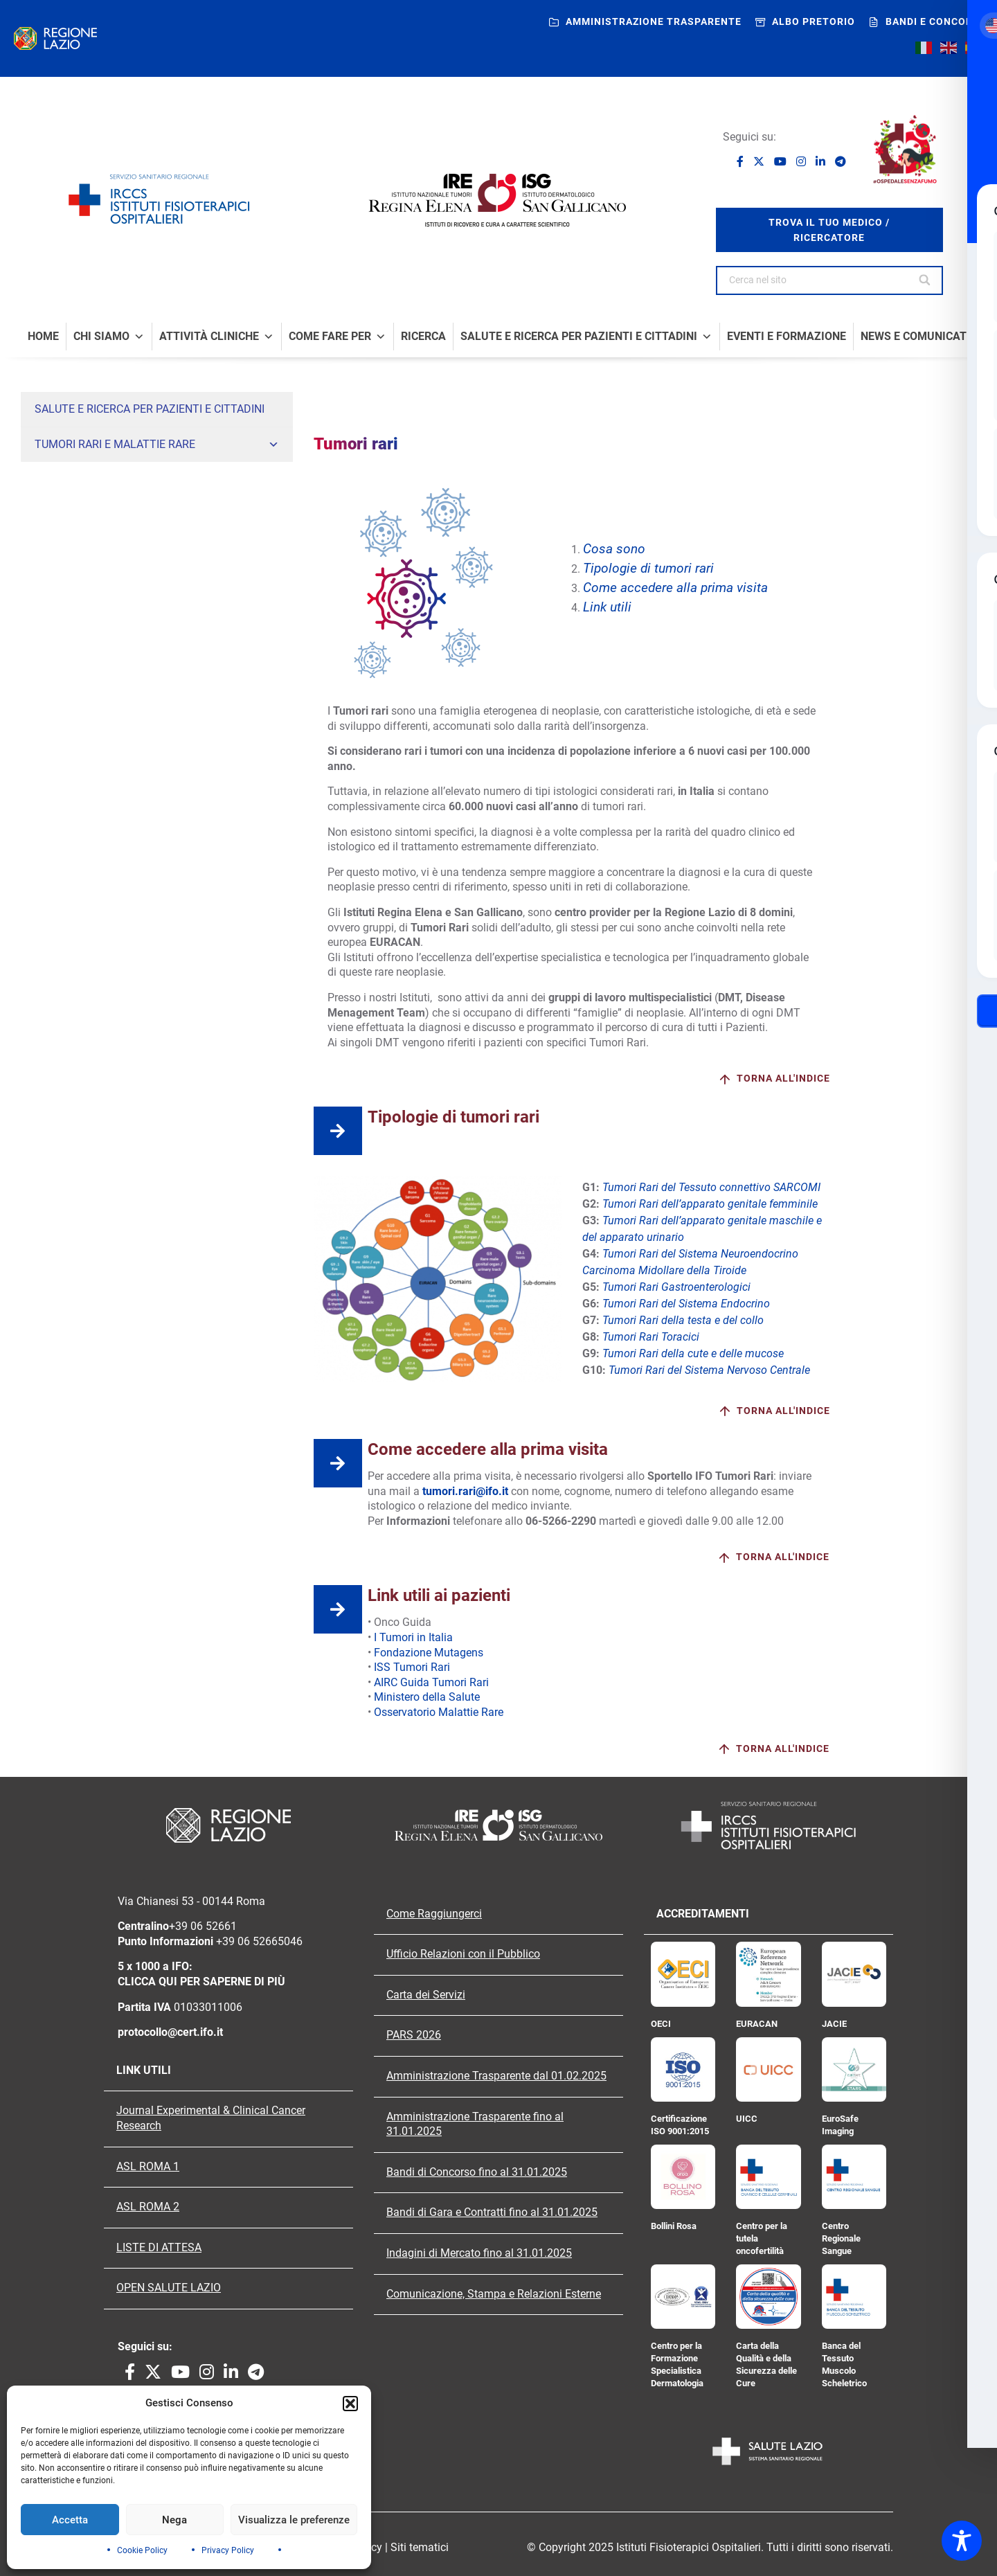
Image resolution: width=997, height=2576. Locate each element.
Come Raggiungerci (434, 1914)
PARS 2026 (413, 2035)
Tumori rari (164, 475)
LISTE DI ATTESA (158, 2248)
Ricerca (423, 336)
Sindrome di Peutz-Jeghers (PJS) (105, 708)
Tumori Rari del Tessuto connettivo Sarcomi (127, 500)
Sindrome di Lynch (74, 682)
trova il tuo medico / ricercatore (829, 230)
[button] (350, 2403)
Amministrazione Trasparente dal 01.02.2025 (496, 2076)
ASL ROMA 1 (147, 2167)
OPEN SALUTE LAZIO (168, 2288)
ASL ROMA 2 (147, 2207)
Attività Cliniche (216, 336)
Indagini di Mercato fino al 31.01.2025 (479, 2253)
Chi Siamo (109, 336)
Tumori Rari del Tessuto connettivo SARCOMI (710, 1187)
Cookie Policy (142, 2550)
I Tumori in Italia (413, 1637)
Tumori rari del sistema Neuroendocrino (119, 526)
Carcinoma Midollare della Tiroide (106, 551)
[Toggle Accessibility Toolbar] (961, 2540)
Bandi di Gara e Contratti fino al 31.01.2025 (492, 2212)
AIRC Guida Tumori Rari (431, 1682)
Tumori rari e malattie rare (157, 444)
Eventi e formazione (786, 336)
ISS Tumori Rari (412, 1667)
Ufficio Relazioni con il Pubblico (463, 1954)
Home (43, 336)
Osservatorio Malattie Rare (438, 1712)
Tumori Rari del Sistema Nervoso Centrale (123, 604)
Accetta (70, 2520)
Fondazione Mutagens (428, 1652)
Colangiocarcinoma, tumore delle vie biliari (124, 578)
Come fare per (337, 336)
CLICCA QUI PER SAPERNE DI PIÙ (201, 1982)
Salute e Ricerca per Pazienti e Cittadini (586, 336)
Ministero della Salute (427, 1696)
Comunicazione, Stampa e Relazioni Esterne (493, 2294)
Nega (174, 2520)
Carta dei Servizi (425, 1995)
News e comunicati (915, 336)
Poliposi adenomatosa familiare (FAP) (116, 656)
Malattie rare (164, 631)
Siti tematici (419, 2547)
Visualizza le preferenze (294, 2520)
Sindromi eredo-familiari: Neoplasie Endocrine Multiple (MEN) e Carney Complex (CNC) (149, 740)
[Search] (926, 280)
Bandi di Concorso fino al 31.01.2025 (476, 2172)
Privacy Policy (227, 2550)
